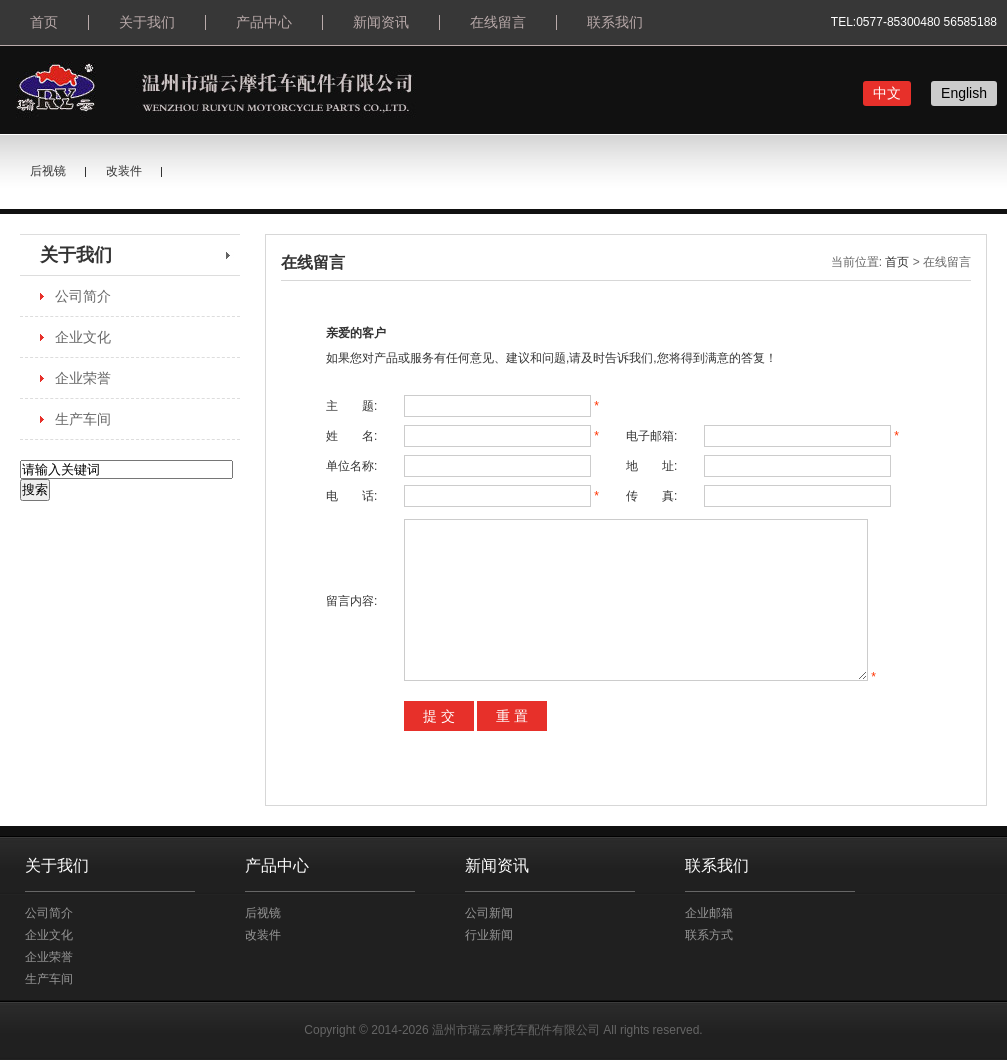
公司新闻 (489, 913)
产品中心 (264, 22)
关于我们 (147, 22)
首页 (44, 22)
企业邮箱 (709, 913)
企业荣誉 (83, 378)
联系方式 (709, 935)
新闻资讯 (381, 22)
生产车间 (83, 419)
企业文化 (83, 337)
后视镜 (48, 171)
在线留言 (498, 22)
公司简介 (83, 296)
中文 (887, 93)
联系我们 (615, 22)
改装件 (124, 171)
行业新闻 (489, 935)
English (964, 93)
